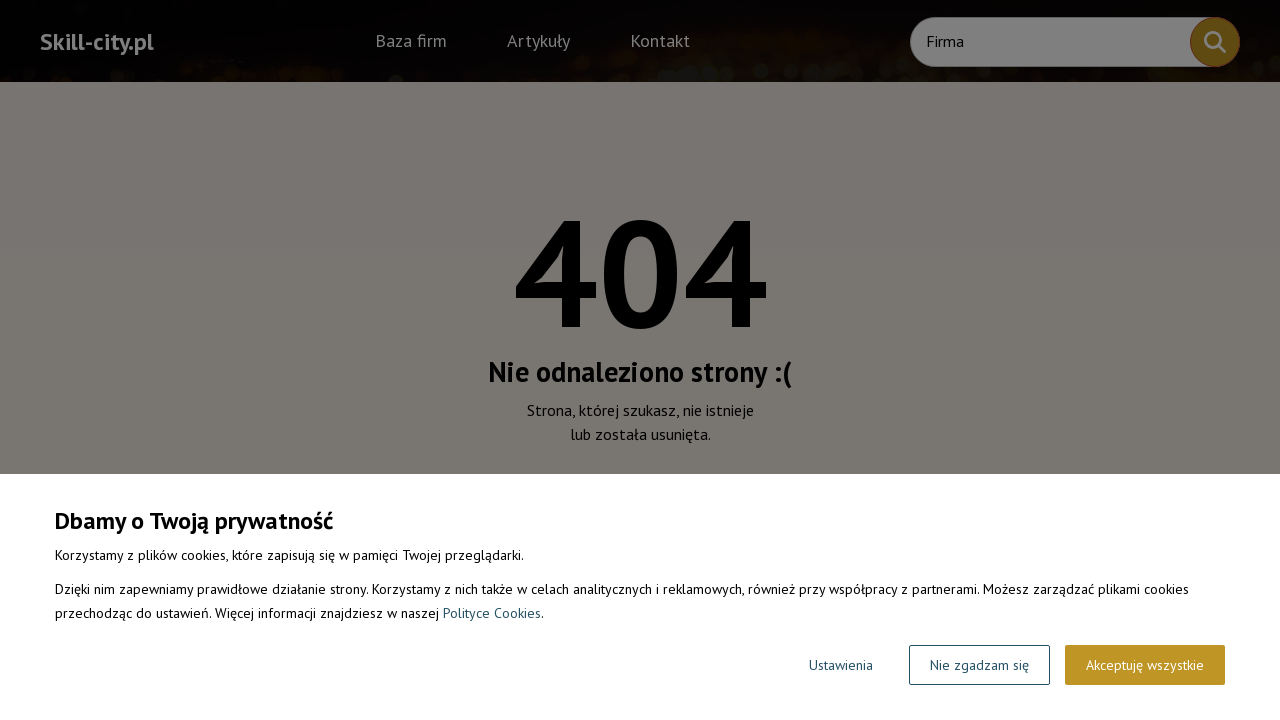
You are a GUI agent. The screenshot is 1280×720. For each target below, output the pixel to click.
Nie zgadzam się (979, 665)
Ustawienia (841, 665)
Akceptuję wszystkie (1145, 665)
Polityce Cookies (492, 613)
